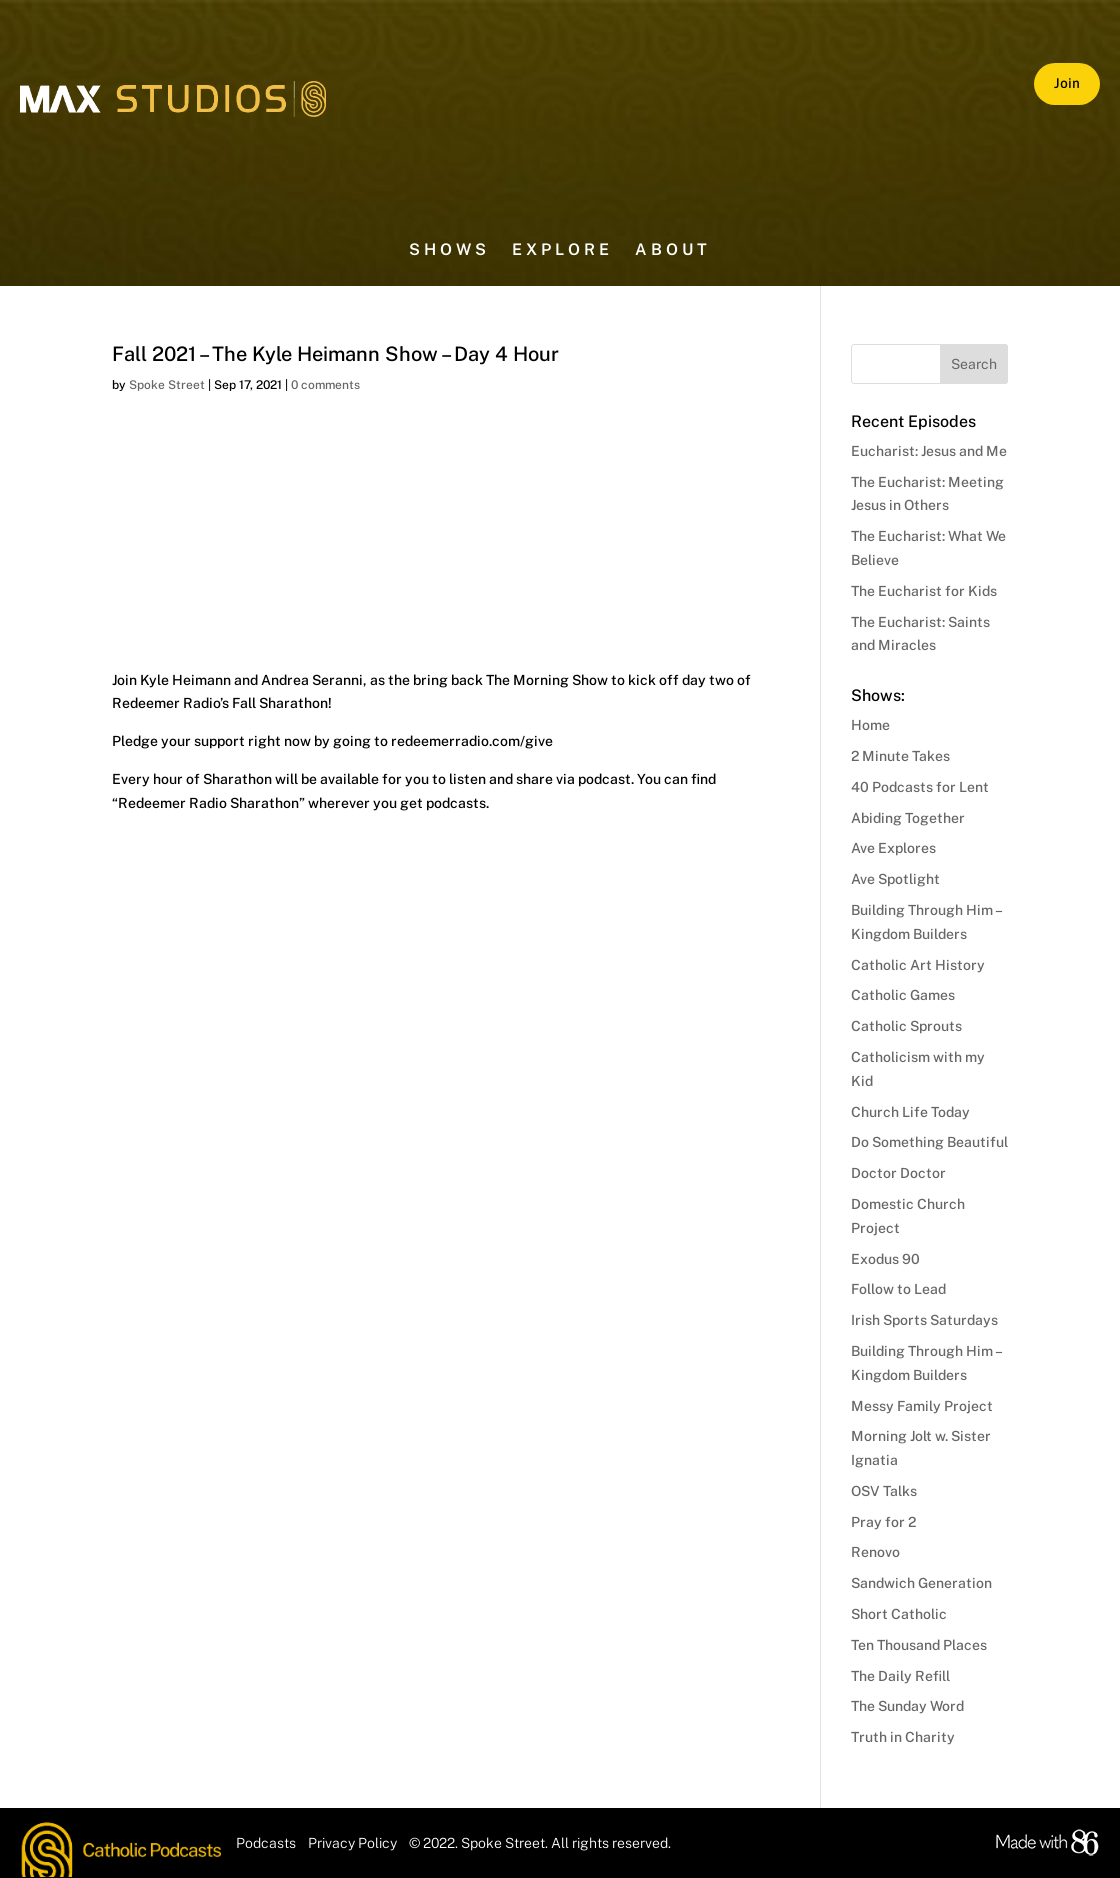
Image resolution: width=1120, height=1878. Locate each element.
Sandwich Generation (921, 1583)
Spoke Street (167, 385)
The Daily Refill (900, 1676)
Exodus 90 (885, 1259)
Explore (562, 251)
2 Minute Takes (900, 756)
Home (870, 725)
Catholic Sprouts (906, 1026)
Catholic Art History (918, 965)
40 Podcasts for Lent (920, 787)
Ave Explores (893, 848)
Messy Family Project (922, 1406)
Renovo (875, 1552)
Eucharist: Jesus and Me (929, 451)
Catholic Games (903, 995)
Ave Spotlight (895, 879)
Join (1067, 83)
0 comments (325, 385)
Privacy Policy (352, 1843)
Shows (449, 251)
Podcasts (266, 1843)
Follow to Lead (898, 1289)
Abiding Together (908, 818)
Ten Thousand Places (919, 1645)
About (673, 251)
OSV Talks (884, 1491)
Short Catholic (899, 1614)
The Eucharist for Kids (924, 591)
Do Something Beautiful (929, 1142)
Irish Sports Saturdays (924, 1320)
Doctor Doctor (898, 1173)
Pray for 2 (883, 1522)
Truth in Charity (903, 1737)
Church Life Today (910, 1112)
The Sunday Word (907, 1706)
